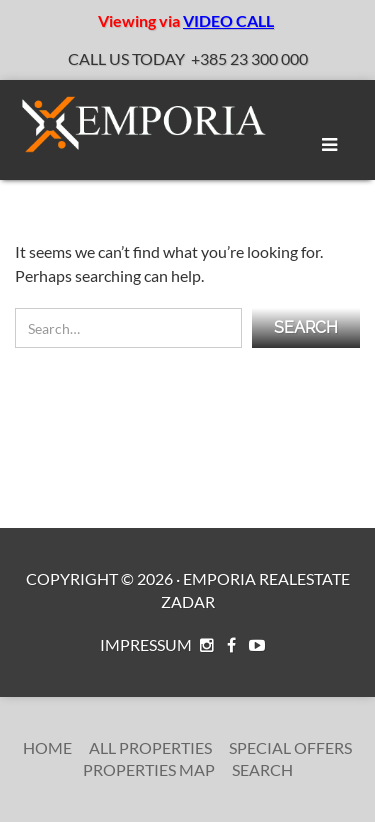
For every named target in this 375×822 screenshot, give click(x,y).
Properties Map (149, 769)
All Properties (150, 747)
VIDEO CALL (228, 20)
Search (262, 769)
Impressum (146, 644)
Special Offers (290, 747)
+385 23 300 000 (249, 58)
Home (47, 747)
